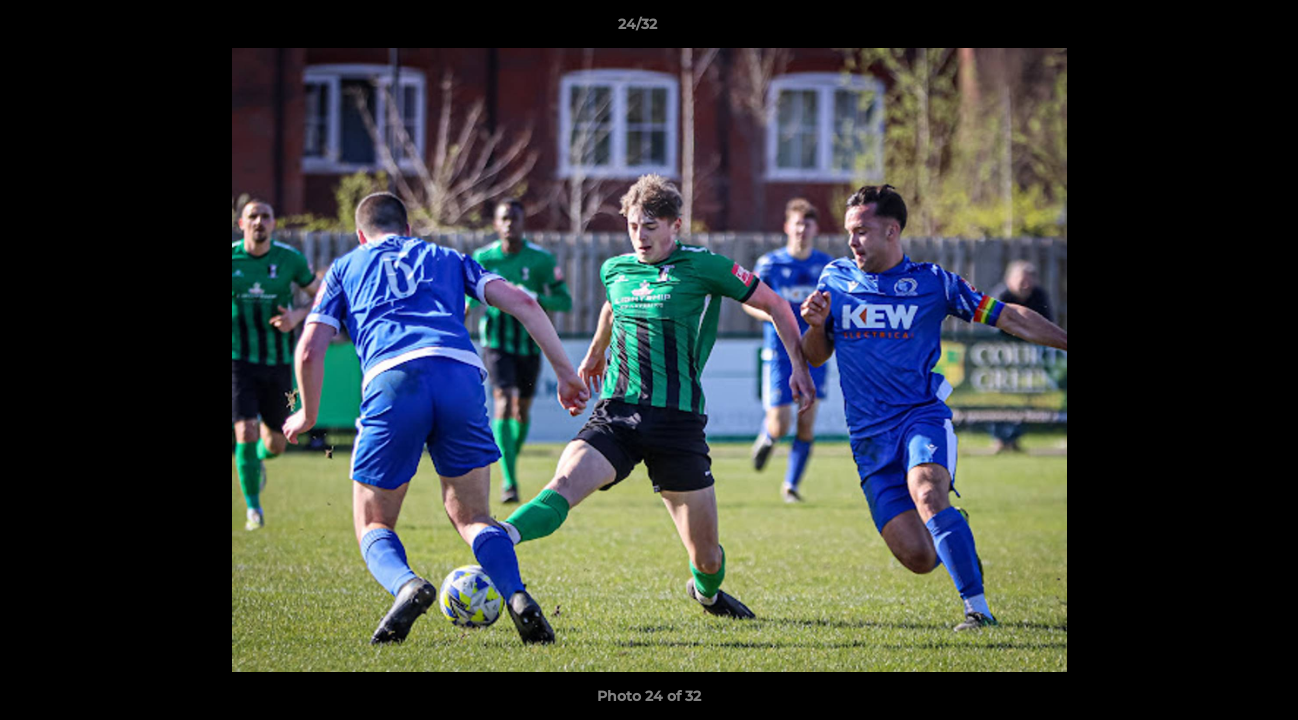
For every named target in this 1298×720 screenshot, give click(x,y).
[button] (1214, 29)
